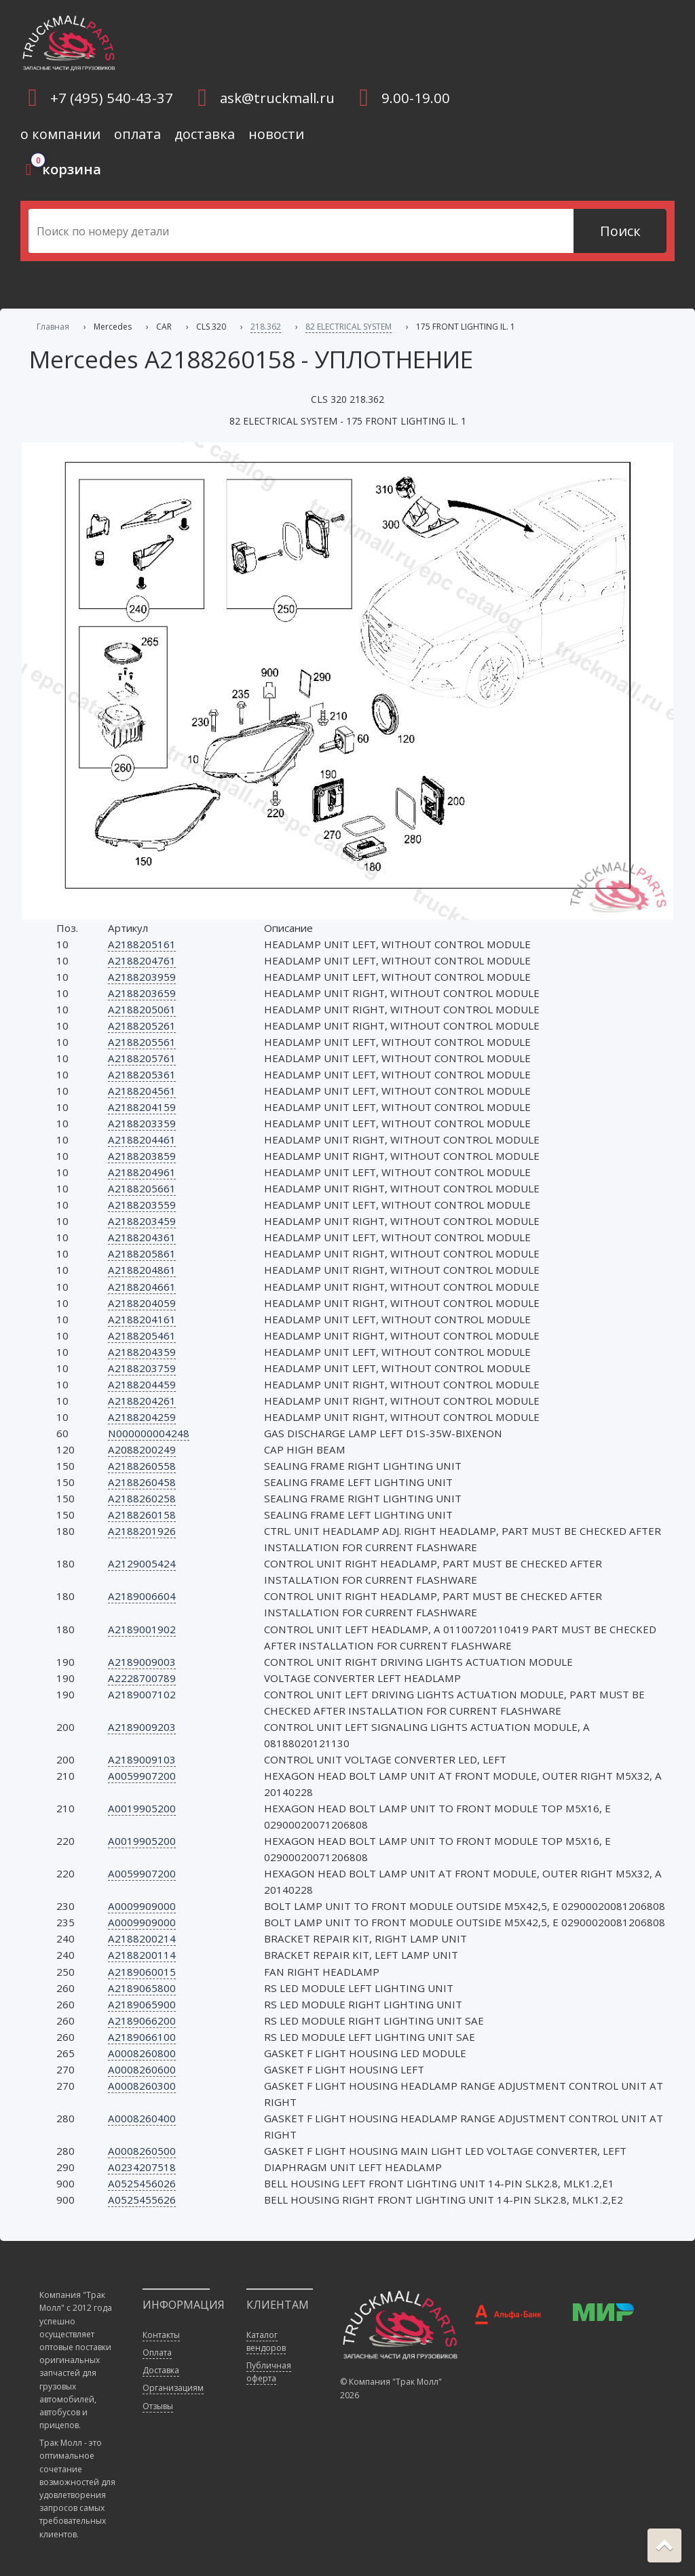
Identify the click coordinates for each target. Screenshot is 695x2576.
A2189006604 (142, 1596)
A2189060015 (142, 1971)
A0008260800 (142, 2053)
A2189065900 (142, 2004)
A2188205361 (142, 1074)
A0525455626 (142, 2199)
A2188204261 (142, 1400)
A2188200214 (142, 1938)
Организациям (173, 2388)
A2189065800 (142, 1988)
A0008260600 (142, 2069)
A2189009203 (142, 1727)
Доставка (161, 2370)
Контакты (161, 2335)
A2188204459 (142, 1384)
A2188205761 (142, 1058)
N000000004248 (148, 1433)
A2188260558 (142, 1465)
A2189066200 (142, 2020)
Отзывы (158, 2406)
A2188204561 (142, 1090)
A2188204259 (142, 1417)
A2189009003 (142, 1661)
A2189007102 (142, 1694)
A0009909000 (142, 1906)
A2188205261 (142, 1025)
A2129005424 (142, 1563)
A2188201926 (142, 1531)
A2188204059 (142, 1303)
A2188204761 (142, 960)
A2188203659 (142, 993)
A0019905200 (142, 1808)
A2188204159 (142, 1107)
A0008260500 (142, 2151)
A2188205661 (142, 1188)
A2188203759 (142, 1368)
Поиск (620, 231)
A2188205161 (142, 944)
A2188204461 (142, 1139)
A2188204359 (142, 1352)
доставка (204, 134)
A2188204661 (142, 1286)
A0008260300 (142, 2085)
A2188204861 (142, 1269)
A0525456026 (142, 2183)
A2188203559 (142, 1204)
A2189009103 (142, 1759)
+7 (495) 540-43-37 (111, 97)
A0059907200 (142, 1775)
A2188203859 (142, 1156)
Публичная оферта (268, 2372)
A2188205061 (142, 1009)
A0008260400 (142, 2118)
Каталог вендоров (266, 2341)
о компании (60, 134)
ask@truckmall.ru (277, 97)
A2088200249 (142, 1449)
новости (276, 134)
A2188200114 (142, 1955)
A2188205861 (142, 1253)
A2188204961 (142, 1172)
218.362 (265, 326)
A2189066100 (142, 2037)
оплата (137, 134)
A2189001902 (142, 1629)
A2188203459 (142, 1221)
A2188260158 (142, 1514)
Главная (53, 326)
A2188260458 (142, 1482)
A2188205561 (142, 1042)
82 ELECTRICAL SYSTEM (348, 326)
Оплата (157, 2352)
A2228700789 (142, 1678)
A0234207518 (142, 2167)
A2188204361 (142, 1237)
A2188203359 (142, 1123)
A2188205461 (142, 1335)
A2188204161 (142, 1319)
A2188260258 (142, 1498)
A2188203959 (142, 976)
